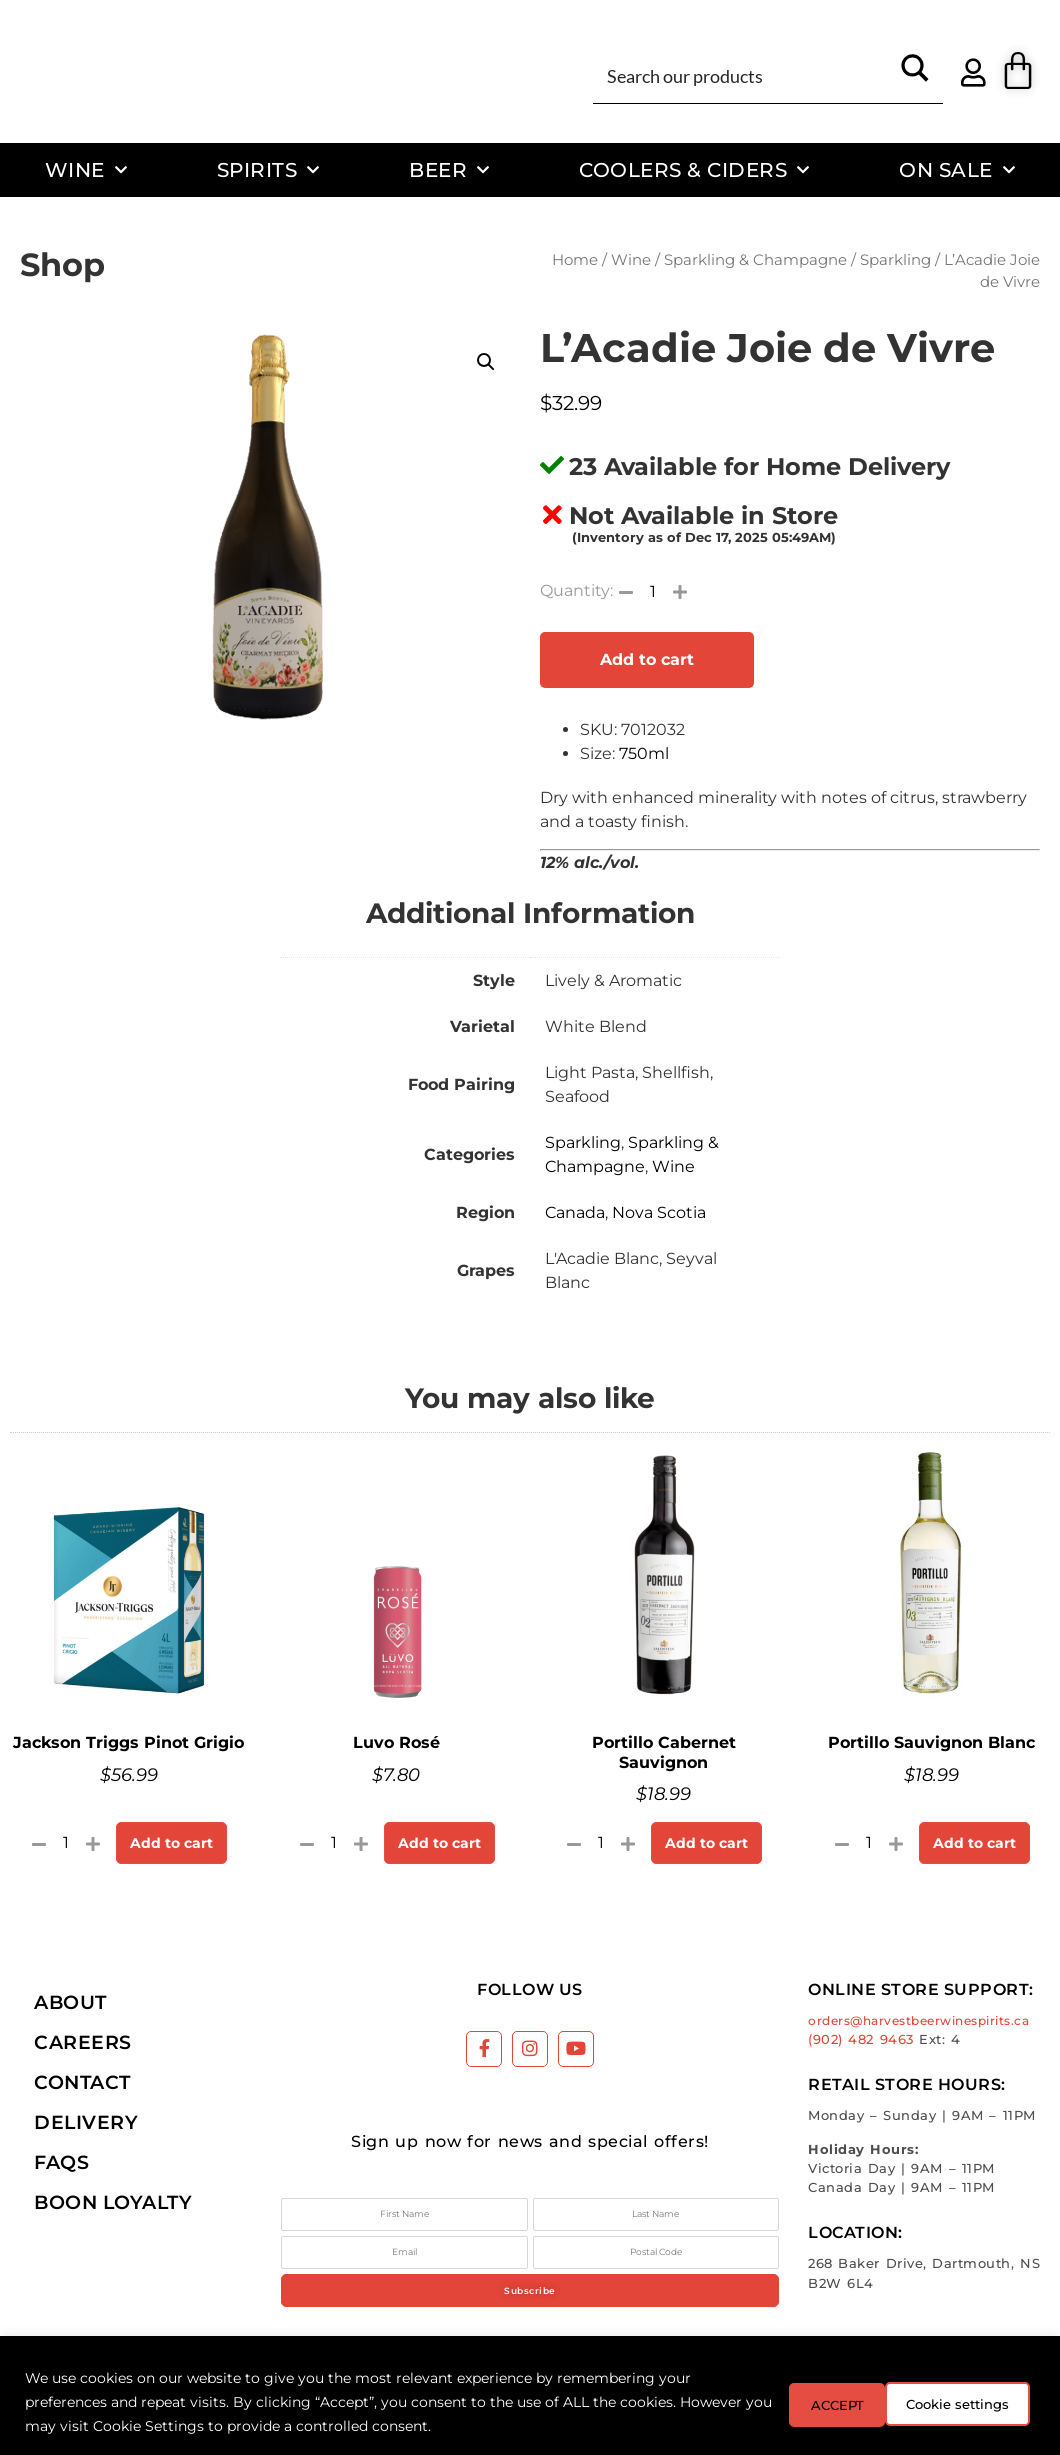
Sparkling (895, 260)
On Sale (957, 170)
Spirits (268, 170)
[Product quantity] (653, 591)
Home (575, 260)
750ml (644, 753)
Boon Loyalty (113, 2202)
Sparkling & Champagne (755, 260)
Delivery (86, 2122)
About (70, 2002)
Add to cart (647, 659)
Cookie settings (827, 2402)
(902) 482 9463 (861, 2039)
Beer (449, 170)
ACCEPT (978, 2402)
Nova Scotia (659, 1212)
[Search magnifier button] (915, 75)
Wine (86, 170)
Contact (82, 2082)
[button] (486, 362)
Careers (83, 2042)
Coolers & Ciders (694, 170)
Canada (575, 1212)
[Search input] (744, 75)
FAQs (61, 2162)
